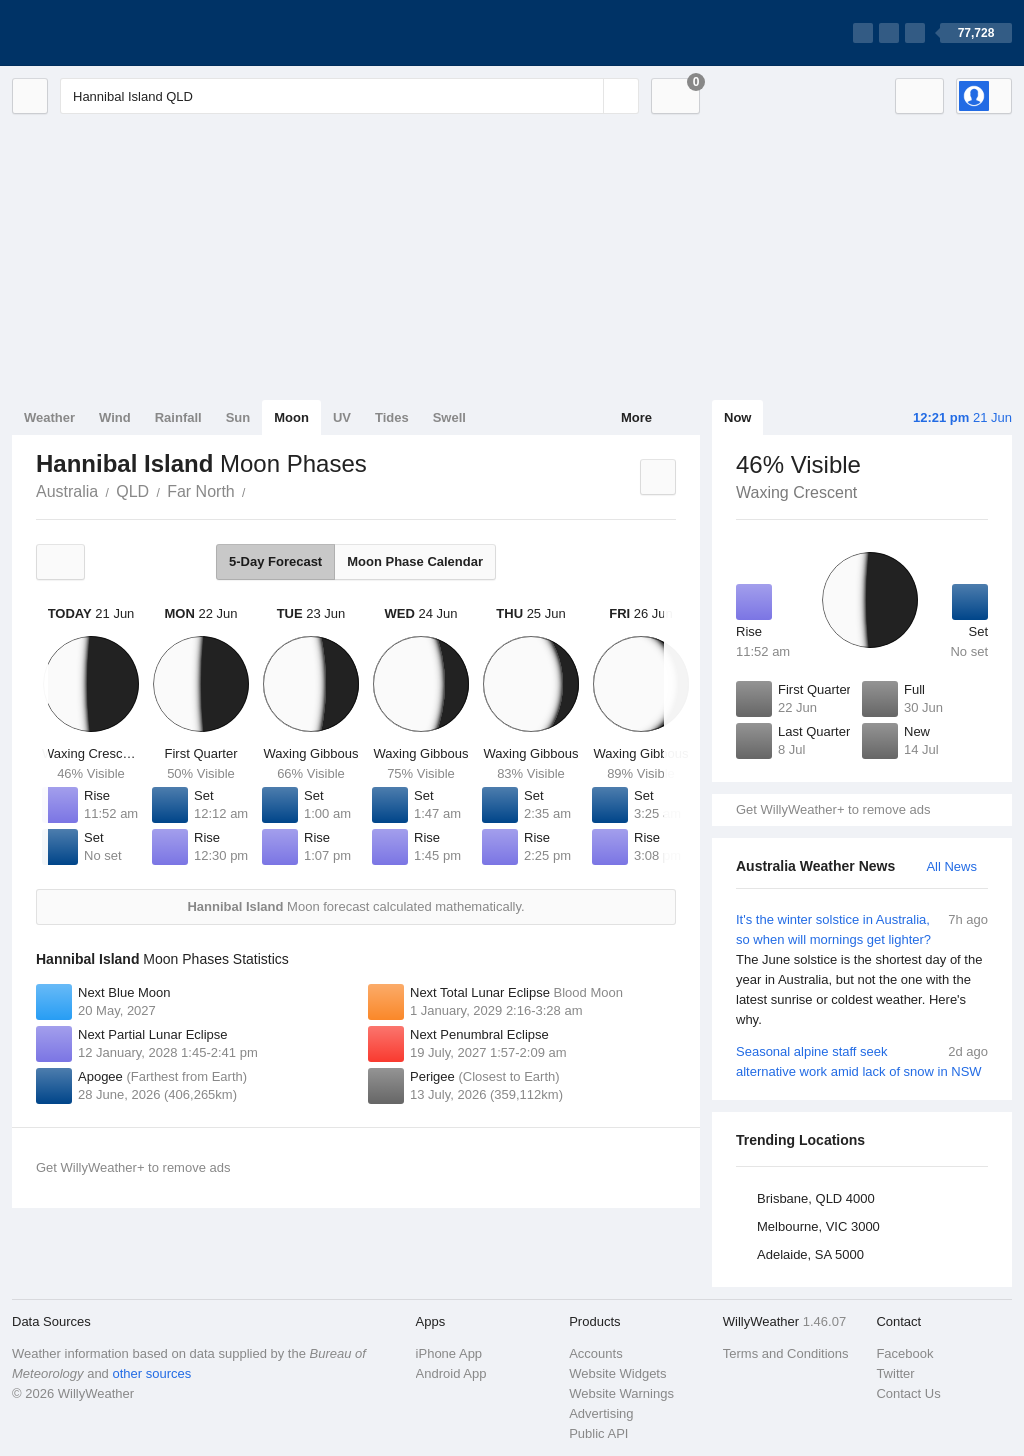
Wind (115, 417)
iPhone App (449, 1353)
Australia (67, 491)
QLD (132, 491)
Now (737, 417)
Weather (49, 417)
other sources (151, 1373)
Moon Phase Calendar (415, 561)
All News (951, 866)
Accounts (595, 1353)
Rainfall (178, 417)
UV (342, 417)
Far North (201, 491)
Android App (451, 1373)
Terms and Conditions (786, 1353)
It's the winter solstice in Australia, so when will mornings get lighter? (862, 970)
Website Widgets (617, 1373)
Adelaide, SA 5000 (810, 1254)
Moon (291, 417)
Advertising (601, 1413)
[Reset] (586, 96)
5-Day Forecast (275, 561)
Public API (598, 1433)
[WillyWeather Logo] (106, 33)
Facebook (904, 1353)
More (636, 417)
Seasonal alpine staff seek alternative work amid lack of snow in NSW (862, 1060)
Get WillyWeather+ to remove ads (833, 809)
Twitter (895, 1373)
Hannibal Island (257, 490)
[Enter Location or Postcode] (349, 96)
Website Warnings (621, 1393)
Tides (392, 417)
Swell (449, 417)
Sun (238, 417)
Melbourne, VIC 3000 (818, 1226)
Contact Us (908, 1393)
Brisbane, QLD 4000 (816, 1198)
